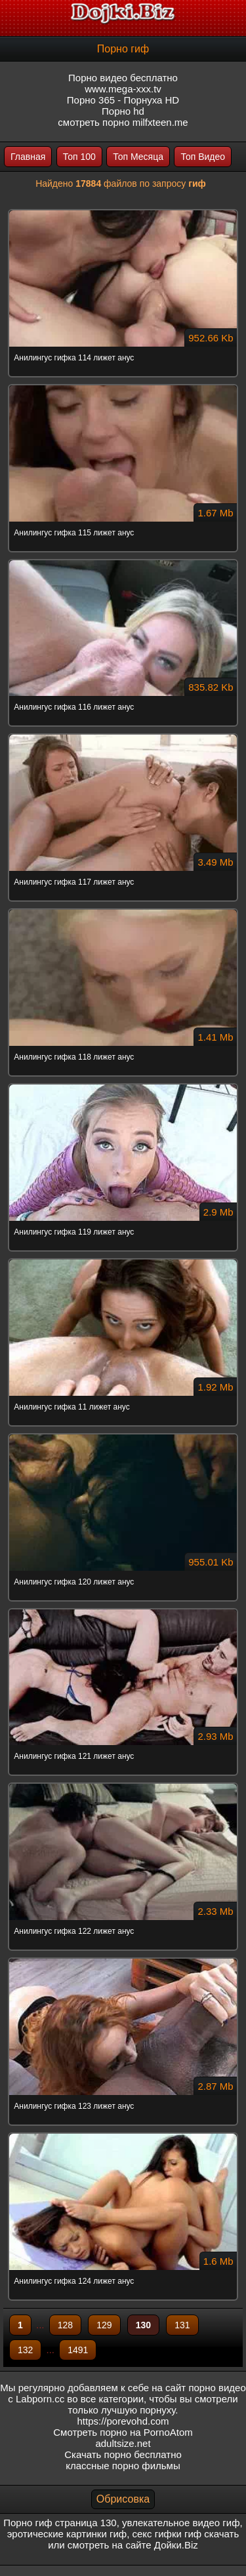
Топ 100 (79, 156)
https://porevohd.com (123, 2421)
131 (182, 2325)
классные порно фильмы (123, 2465)
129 (104, 2325)
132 (25, 2350)
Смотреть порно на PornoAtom (123, 2432)
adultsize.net (122, 2443)
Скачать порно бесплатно (123, 2454)
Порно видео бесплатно (123, 77)
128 (65, 2325)
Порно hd (123, 111)
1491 (78, 2350)
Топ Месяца (138, 156)
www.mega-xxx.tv (123, 88)
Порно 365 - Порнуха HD (123, 100)
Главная (27, 156)
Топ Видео (202, 156)
